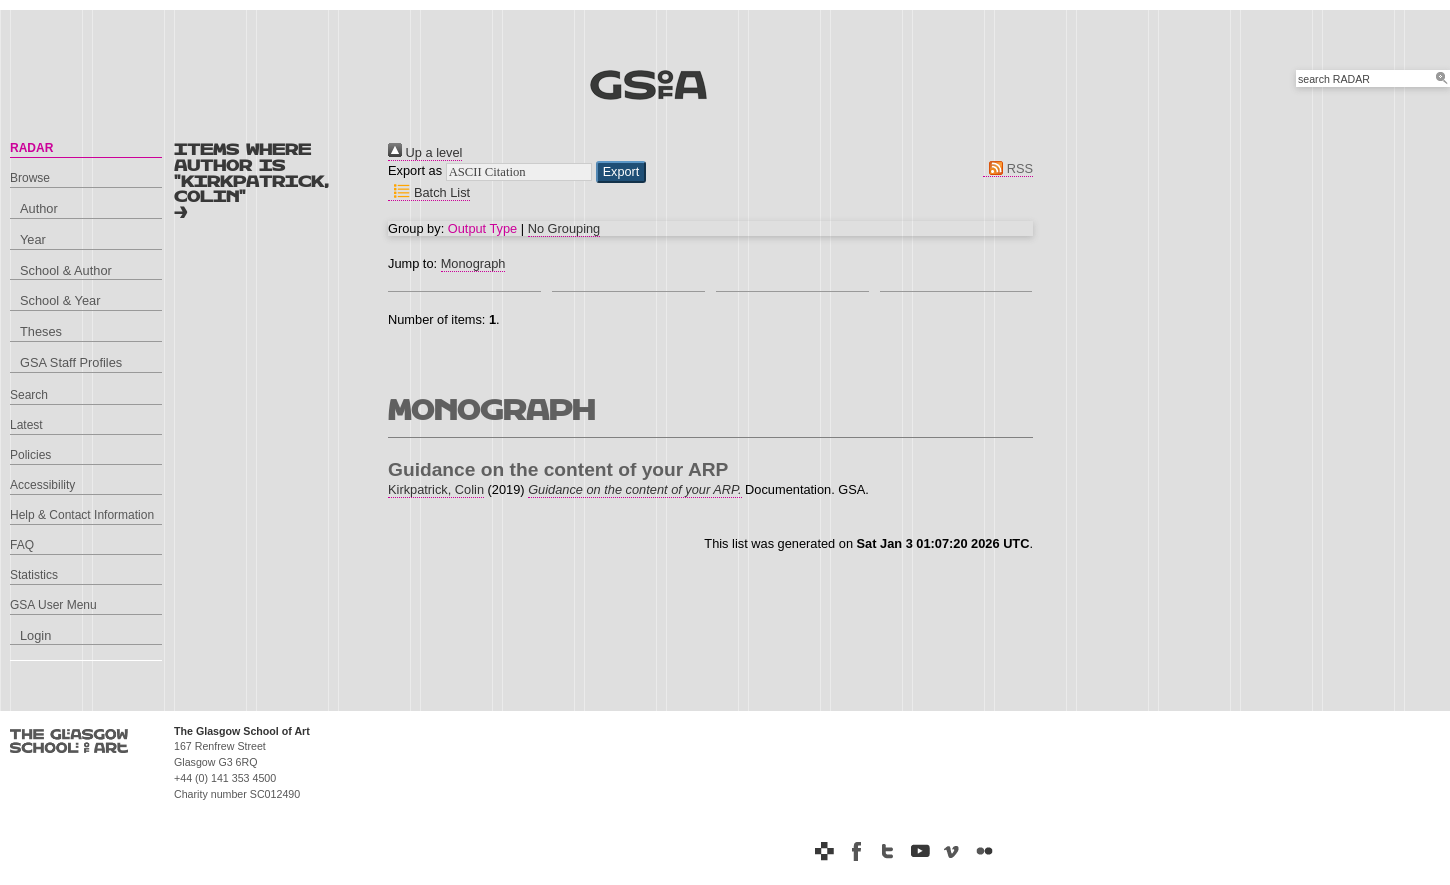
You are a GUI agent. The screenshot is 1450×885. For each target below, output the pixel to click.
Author (39, 208)
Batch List (429, 192)
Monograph (473, 263)
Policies (30, 455)
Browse (30, 178)
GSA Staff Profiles (71, 362)
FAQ (22, 545)
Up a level (425, 152)
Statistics (34, 575)
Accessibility (42, 485)
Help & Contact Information (82, 515)
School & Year (60, 300)
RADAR (31, 148)
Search (29, 395)
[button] (621, 172)
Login (35, 635)
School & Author (66, 270)
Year (33, 239)
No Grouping (564, 228)
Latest (26, 425)
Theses (41, 331)
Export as (415, 170)
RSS (1008, 168)
